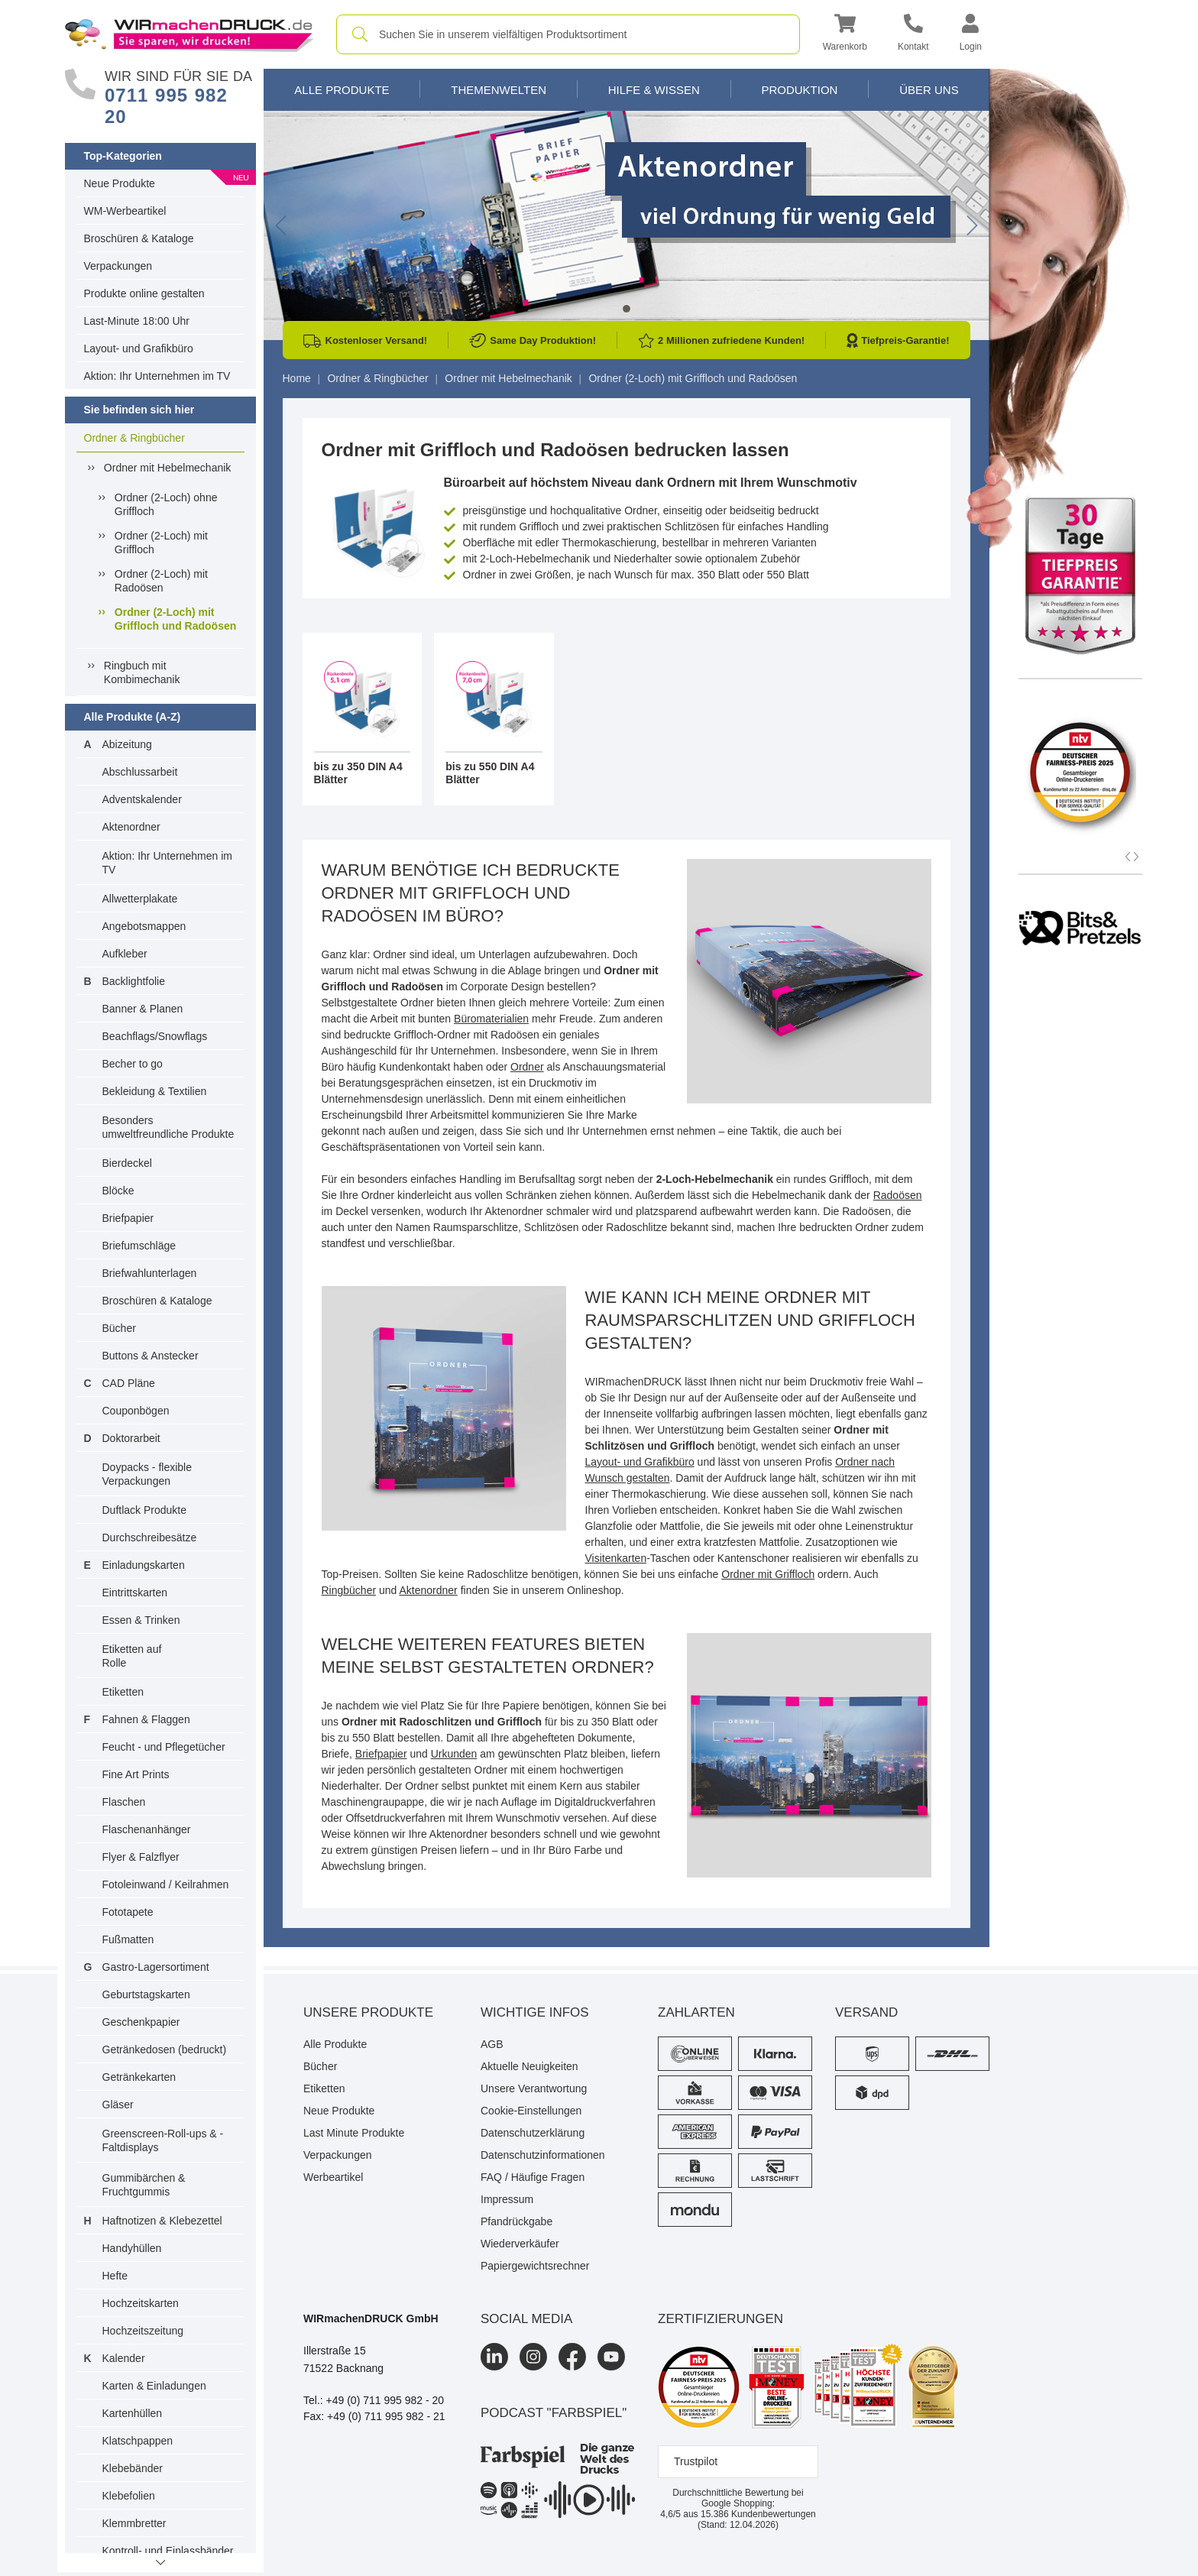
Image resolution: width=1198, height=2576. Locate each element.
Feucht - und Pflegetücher (163, 1747)
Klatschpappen (137, 2440)
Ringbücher (349, 1590)
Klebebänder (132, 2468)
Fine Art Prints (136, 1774)
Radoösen (897, 1195)
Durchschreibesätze (149, 1537)
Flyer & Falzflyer (141, 1857)
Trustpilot (695, 2461)
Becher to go (132, 1063)
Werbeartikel (333, 2177)
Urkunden (454, 1754)
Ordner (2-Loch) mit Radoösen (161, 581)
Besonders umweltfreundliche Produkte (168, 1127)
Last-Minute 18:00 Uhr (137, 321)
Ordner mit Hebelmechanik (168, 468)
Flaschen (124, 1802)
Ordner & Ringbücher (134, 438)
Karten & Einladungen (154, 2385)
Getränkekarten (139, 2077)
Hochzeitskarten (140, 2303)
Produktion (799, 89)
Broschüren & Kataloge (139, 238)
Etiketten (123, 1692)
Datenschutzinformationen (543, 2155)
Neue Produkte (119, 183)
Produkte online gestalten (144, 293)
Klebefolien (128, 2495)
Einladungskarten (143, 1565)
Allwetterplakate (140, 898)
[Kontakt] (913, 35)
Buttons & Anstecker (150, 1355)
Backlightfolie (134, 981)
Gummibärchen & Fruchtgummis (144, 2185)
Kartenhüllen (132, 2413)
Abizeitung (127, 744)
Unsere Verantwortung (534, 2088)
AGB (492, 2044)
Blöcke (118, 1190)
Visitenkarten (616, 1558)
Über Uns (929, 89)
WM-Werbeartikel (125, 211)
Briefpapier (128, 1218)
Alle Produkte (341, 89)
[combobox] (568, 34)
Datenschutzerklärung (532, 2133)
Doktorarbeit (131, 1438)
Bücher (119, 1328)
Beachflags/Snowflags (155, 1036)
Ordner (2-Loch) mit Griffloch (161, 543)
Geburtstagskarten (146, 1994)
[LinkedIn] (494, 2356)
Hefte (115, 2275)
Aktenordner (131, 826)
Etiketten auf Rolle (132, 1656)
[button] (845, 35)
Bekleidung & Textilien (154, 1091)
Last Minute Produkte (353, 2133)
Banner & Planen (142, 1008)
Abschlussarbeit (140, 771)
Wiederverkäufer (520, 2243)
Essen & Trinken (141, 1620)
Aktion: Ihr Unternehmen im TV (157, 376)
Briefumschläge (139, 1245)
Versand (866, 2012)
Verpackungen (118, 266)
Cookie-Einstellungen (531, 2111)
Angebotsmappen (144, 926)
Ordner (527, 1067)
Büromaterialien (491, 1019)
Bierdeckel (127, 1163)
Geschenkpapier (141, 2022)
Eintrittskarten (135, 1592)
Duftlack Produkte (144, 1510)
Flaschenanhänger (146, 1829)
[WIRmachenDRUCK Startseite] (189, 34)
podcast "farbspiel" (554, 2413)
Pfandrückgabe (516, 2221)
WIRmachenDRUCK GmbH (371, 2318)
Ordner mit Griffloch (767, 1574)
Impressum (507, 2199)
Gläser (118, 2104)
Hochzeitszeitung (143, 2330)
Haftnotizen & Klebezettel (162, 2220)
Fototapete (128, 1912)
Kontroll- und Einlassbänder (168, 2550)
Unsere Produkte (368, 2012)
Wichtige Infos (535, 2012)
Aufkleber (124, 953)
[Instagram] (533, 2356)
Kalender (123, 2358)
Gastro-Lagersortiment (155, 1967)
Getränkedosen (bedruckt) (164, 2049)
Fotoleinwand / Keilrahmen (165, 1884)
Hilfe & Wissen (654, 89)
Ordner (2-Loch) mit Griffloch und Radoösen (175, 619)
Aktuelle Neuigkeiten (529, 2066)
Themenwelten (498, 89)
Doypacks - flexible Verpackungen (147, 1474)
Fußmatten (128, 1939)
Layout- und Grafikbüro (138, 348)
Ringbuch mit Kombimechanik (142, 672)
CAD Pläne (128, 1383)
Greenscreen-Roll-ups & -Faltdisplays (163, 2140)
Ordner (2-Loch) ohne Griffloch (166, 504)
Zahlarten (696, 2012)
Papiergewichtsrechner (535, 2266)
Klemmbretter (134, 2523)
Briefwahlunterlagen (149, 1273)
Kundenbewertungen (758, 2514)
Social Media (526, 2319)
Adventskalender (142, 799)
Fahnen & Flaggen (146, 1719)
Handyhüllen (132, 2248)
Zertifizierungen (720, 2319)
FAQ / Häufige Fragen (532, 2177)
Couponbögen (136, 1410)
